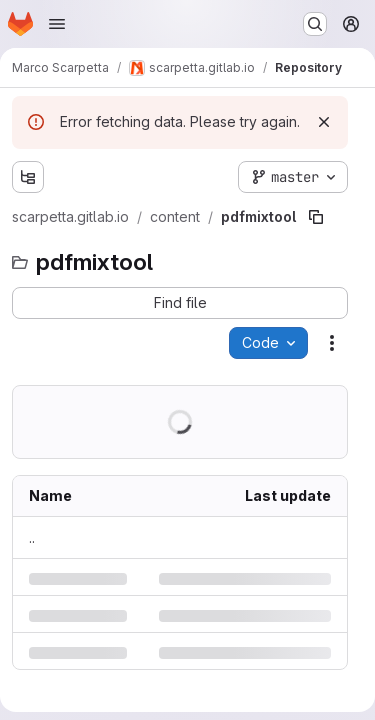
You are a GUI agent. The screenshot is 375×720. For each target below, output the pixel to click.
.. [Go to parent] (32, 537)
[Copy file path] (316, 217)
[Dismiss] (324, 122)
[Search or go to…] (315, 24)
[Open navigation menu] (57, 24)
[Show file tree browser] (28, 177)
